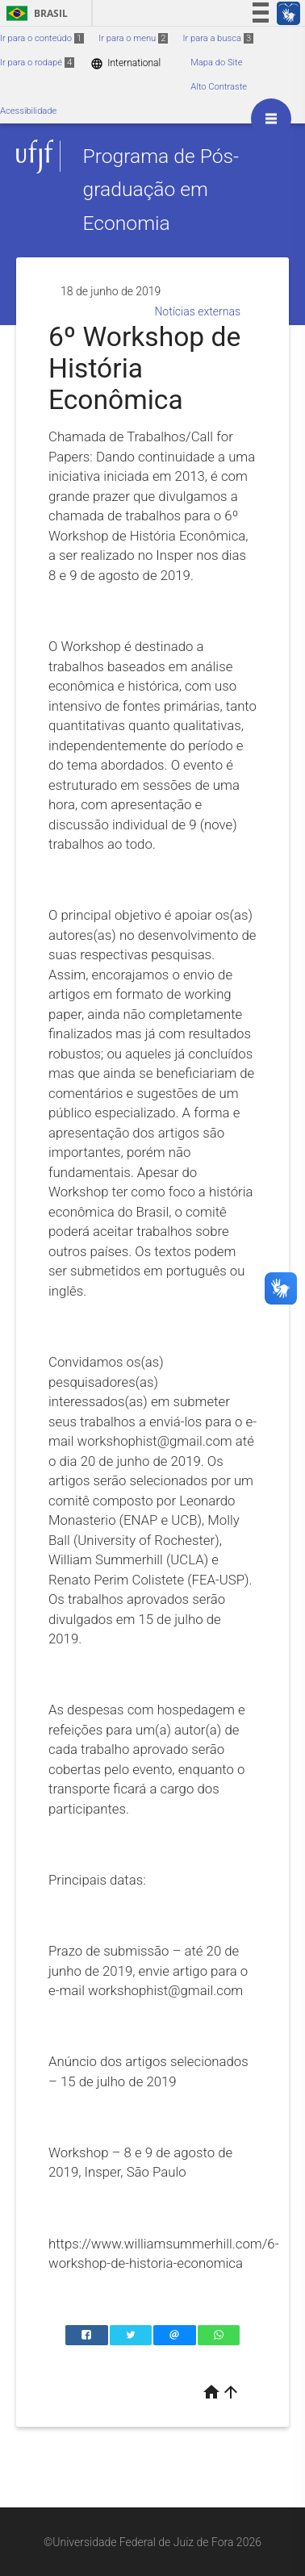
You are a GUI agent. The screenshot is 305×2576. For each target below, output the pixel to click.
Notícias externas (197, 311)
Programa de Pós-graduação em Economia (160, 189)
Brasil (34, 13)
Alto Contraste (218, 86)
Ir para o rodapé (37, 62)
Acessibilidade (28, 111)
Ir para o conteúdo (42, 38)
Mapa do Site (216, 62)
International (125, 63)
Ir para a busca (217, 38)
